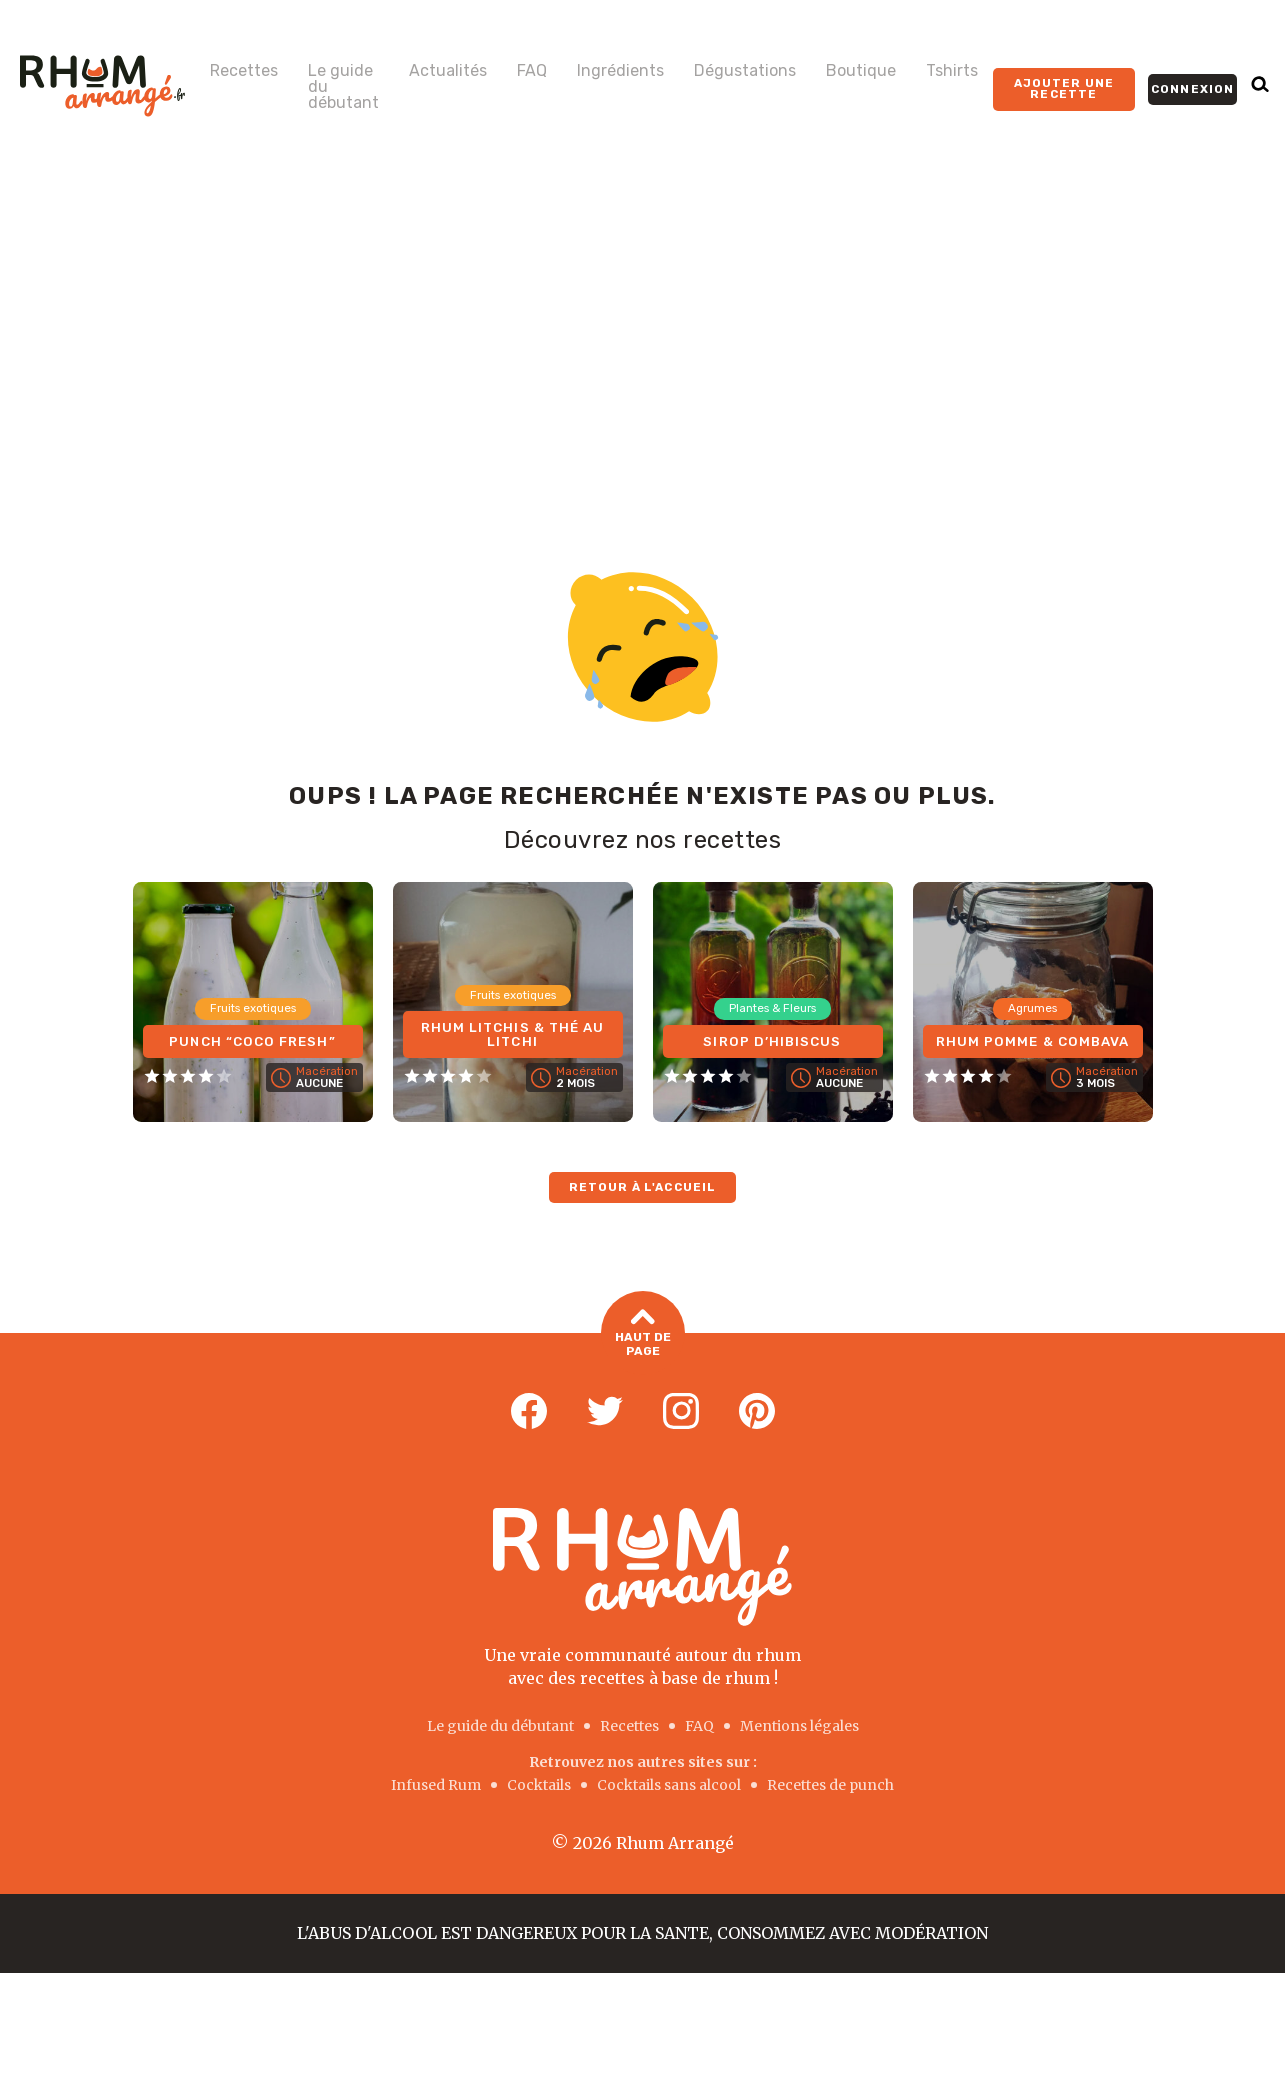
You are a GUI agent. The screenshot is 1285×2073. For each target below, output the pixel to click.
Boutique (861, 71)
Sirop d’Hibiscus (773, 1039)
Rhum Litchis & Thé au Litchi (512, 1032)
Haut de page (643, 1334)
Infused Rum (436, 1784)
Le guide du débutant (343, 87)
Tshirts (952, 71)
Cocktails (539, 1784)
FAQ (532, 71)
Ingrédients (620, 71)
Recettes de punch (830, 1784)
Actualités (448, 71)
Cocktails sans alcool (669, 1784)
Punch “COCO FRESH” (252, 1039)
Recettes (244, 71)
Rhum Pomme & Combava (1032, 1032)
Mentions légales (799, 1726)
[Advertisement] (643, 322)
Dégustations (745, 71)
